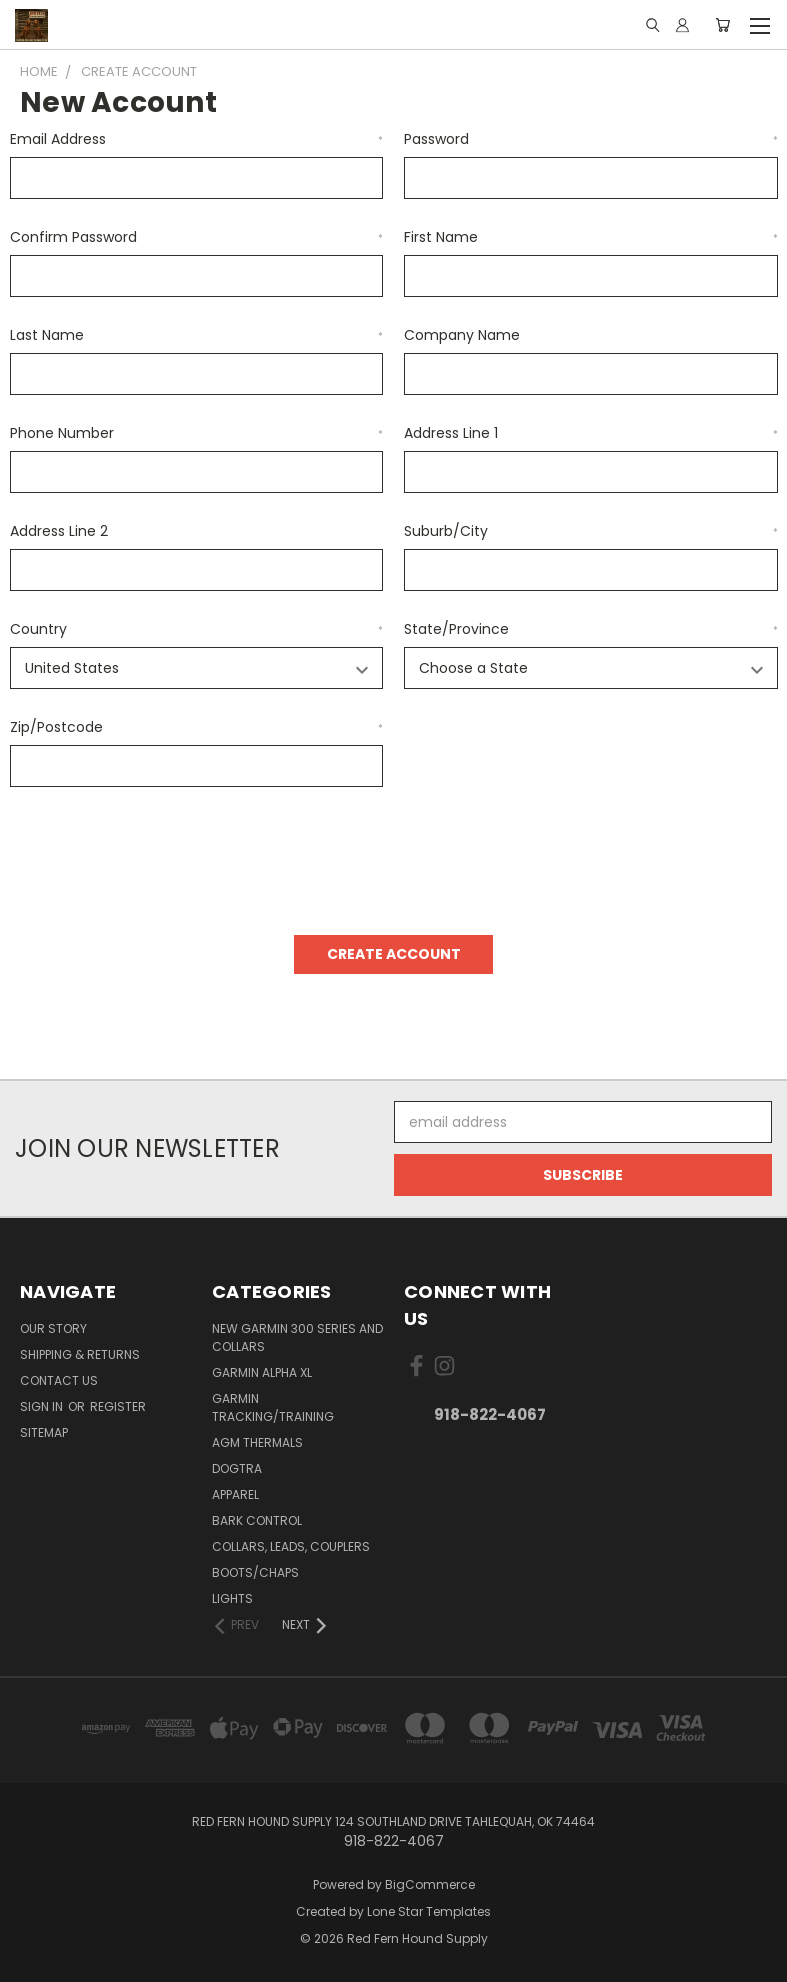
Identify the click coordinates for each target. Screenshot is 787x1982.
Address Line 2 (59, 531)
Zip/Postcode (197, 727)
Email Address (197, 139)
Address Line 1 (591, 433)
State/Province (591, 629)
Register (118, 1406)
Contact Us (59, 1380)
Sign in (43, 1406)
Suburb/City (591, 531)
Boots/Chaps (255, 1572)
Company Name (462, 335)
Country (197, 629)
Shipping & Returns (80, 1354)
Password (591, 139)
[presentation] (162, 854)
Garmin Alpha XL (262, 1372)
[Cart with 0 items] (722, 25)
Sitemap (44, 1432)
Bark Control (257, 1520)
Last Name (197, 335)
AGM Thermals (257, 1442)
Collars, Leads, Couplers (291, 1546)
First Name (591, 237)
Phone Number (197, 433)
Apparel (235, 1494)
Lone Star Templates (429, 1911)
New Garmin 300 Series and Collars (297, 1337)
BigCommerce (430, 1884)
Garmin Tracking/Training (273, 1407)
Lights (232, 1598)
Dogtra (237, 1468)
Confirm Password (197, 237)
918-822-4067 (490, 1414)
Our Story (53, 1328)
